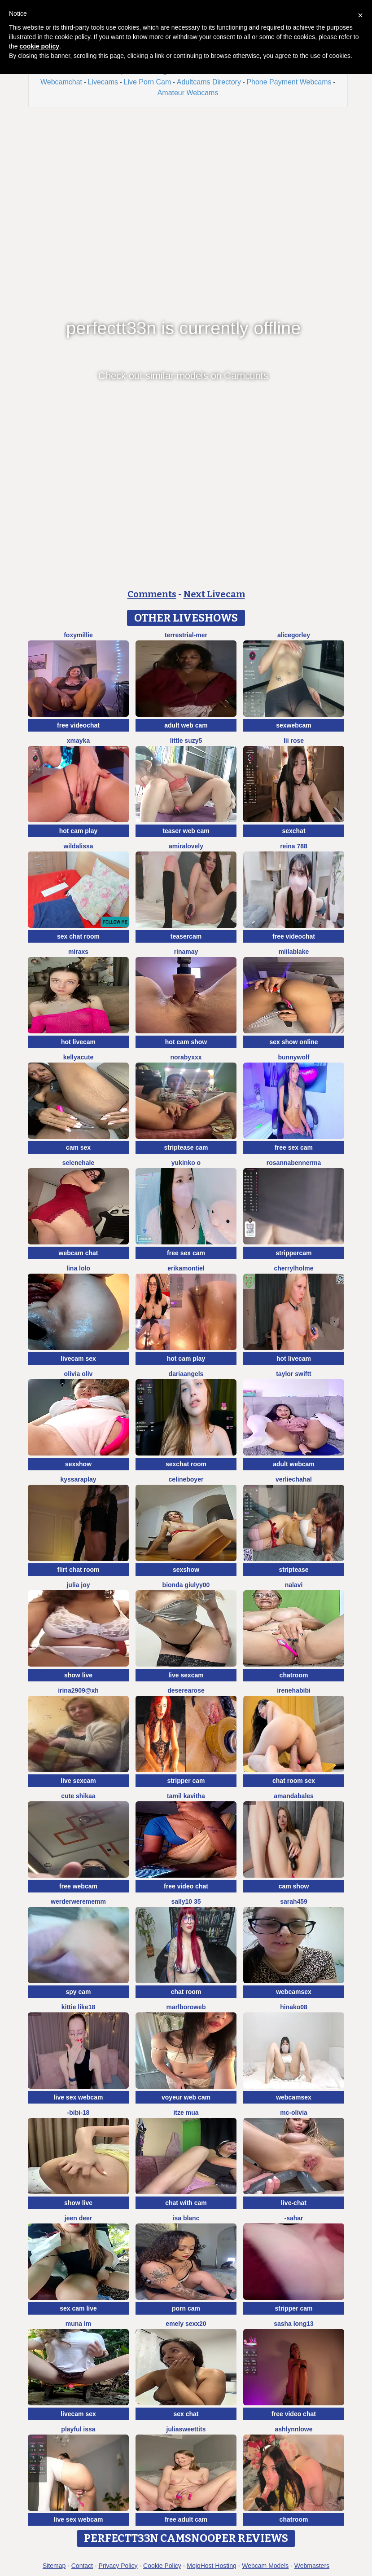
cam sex (78, 1147)
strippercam (293, 1253)
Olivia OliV (78, 1373)
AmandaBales (294, 1796)
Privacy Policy (117, 2565)
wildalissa (78, 846)
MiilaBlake (294, 951)
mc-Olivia (293, 2112)
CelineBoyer (186, 1479)
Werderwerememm (78, 1901)
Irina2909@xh (78, 1690)
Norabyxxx (185, 1057)
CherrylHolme (294, 1268)
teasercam (186, 936)
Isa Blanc (186, 2218)
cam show (294, 1886)
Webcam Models (265, 2565)
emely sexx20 (186, 2323)
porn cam (186, 2308)
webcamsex (293, 1991)
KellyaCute (78, 1057)
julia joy (78, 1584)
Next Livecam (214, 594)
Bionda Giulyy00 (186, 1584)
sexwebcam (293, 725)
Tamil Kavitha (186, 1796)
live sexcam (186, 1675)
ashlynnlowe (293, 2429)
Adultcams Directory (209, 82)
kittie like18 (78, 2007)
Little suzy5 (186, 740)
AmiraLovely (186, 846)
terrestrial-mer (186, 635)
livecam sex (78, 1358)
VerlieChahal (294, 1479)
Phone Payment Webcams (288, 82)
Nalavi (294, 1584)
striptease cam (186, 1147)
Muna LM (79, 2323)
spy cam (78, 1991)
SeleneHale (78, 1162)
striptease (293, 1569)
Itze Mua (185, 2112)
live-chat (293, 2202)
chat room (186, 1991)
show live (78, 1675)
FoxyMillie (78, 635)
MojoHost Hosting (211, 2565)
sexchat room (186, 1464)
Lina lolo (78, 1268)
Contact (82, 2565)
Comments (151, 594)
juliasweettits (186, 2429)
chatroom (294, 1675)
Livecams (103, 82)
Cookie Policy (162, 2565)
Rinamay (186, 951)
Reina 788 (293, 846)
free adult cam (186, 2519)
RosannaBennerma (294, 1162)
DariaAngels (186, 1373)
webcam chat (78, 1253)
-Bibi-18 (78, 2112)
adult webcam (294, 1464)
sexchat (293, 830)
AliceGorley (293, 635)
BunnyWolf (294, 1057)
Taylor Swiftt (293, 1373)
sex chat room (78, 936)
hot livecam (78, 1041)
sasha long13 (294, 2323)
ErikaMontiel (185, 1268)
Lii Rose (294, 740)
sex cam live (78, 2308)
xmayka (78, 740)
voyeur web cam (186, 2097)
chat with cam (186, 2202)
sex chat (185, 2413)
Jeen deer (78, 2218)
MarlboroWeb (186, 2007)
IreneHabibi (294, 1690)
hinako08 (293, 2007)
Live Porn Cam (147, 82)
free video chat (186, 1886)
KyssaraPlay (78, 1479)
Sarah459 (293, 1901)
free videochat (78, 725)
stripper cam (186, 1780)
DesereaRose (186, 1690)
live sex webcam (78, 2097)
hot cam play (78, 830)
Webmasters (311, 2565)
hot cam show (186, 1041)
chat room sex (293, 1780)
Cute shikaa (78, 1796)
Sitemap (54, 2565)
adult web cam (185, 725)
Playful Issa (78, 2429)
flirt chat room (78, 1569)
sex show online (293, 1041)
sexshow (78, 1464)
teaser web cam (185, 830)
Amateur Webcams (188, 93)
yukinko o (186, 1162)
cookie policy (39, 46)
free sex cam (294, 1147)
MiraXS (78, 951)
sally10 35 (186, 1901)
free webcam (78, 1886)
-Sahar (293, 2218)
